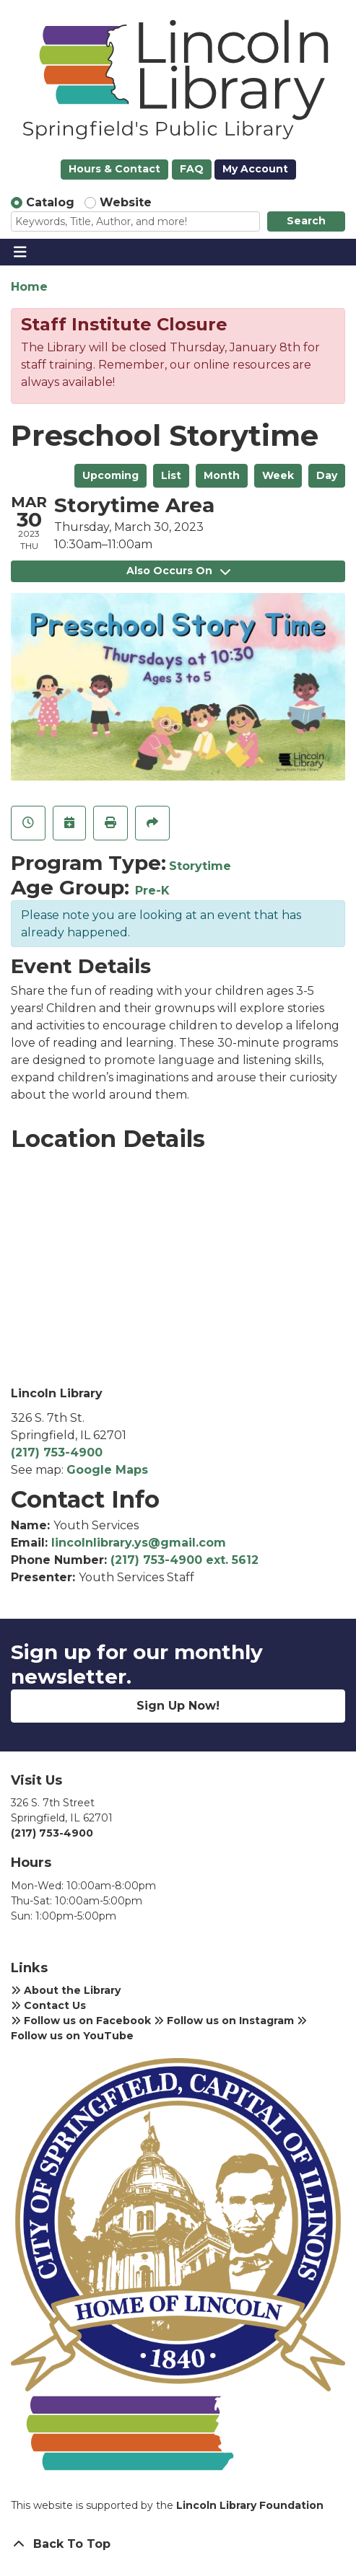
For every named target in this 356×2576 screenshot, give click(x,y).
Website (126, 202)
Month (222, 475)
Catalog (50, 202)
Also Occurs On (178, 570)
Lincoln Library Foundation (250, 2505)
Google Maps (107, 1470)
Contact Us (48, 2005)
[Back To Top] (178, 2544)
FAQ (192, 168)
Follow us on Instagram (224, 2020)
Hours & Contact (114, 168)
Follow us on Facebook (81, 2020)
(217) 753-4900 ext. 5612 (184, 1560)
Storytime (200, 866)
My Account (255, 168)
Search (306, 220)
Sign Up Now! (178, 1706)
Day (326, 475)
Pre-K (152, 890)
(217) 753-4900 (57, 1452)
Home (29, 287)
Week (278, 475)
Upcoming (110, 475)
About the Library (66, 1990)
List (171, 475)
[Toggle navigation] (19, 252)
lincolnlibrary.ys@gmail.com (138, 1542)
